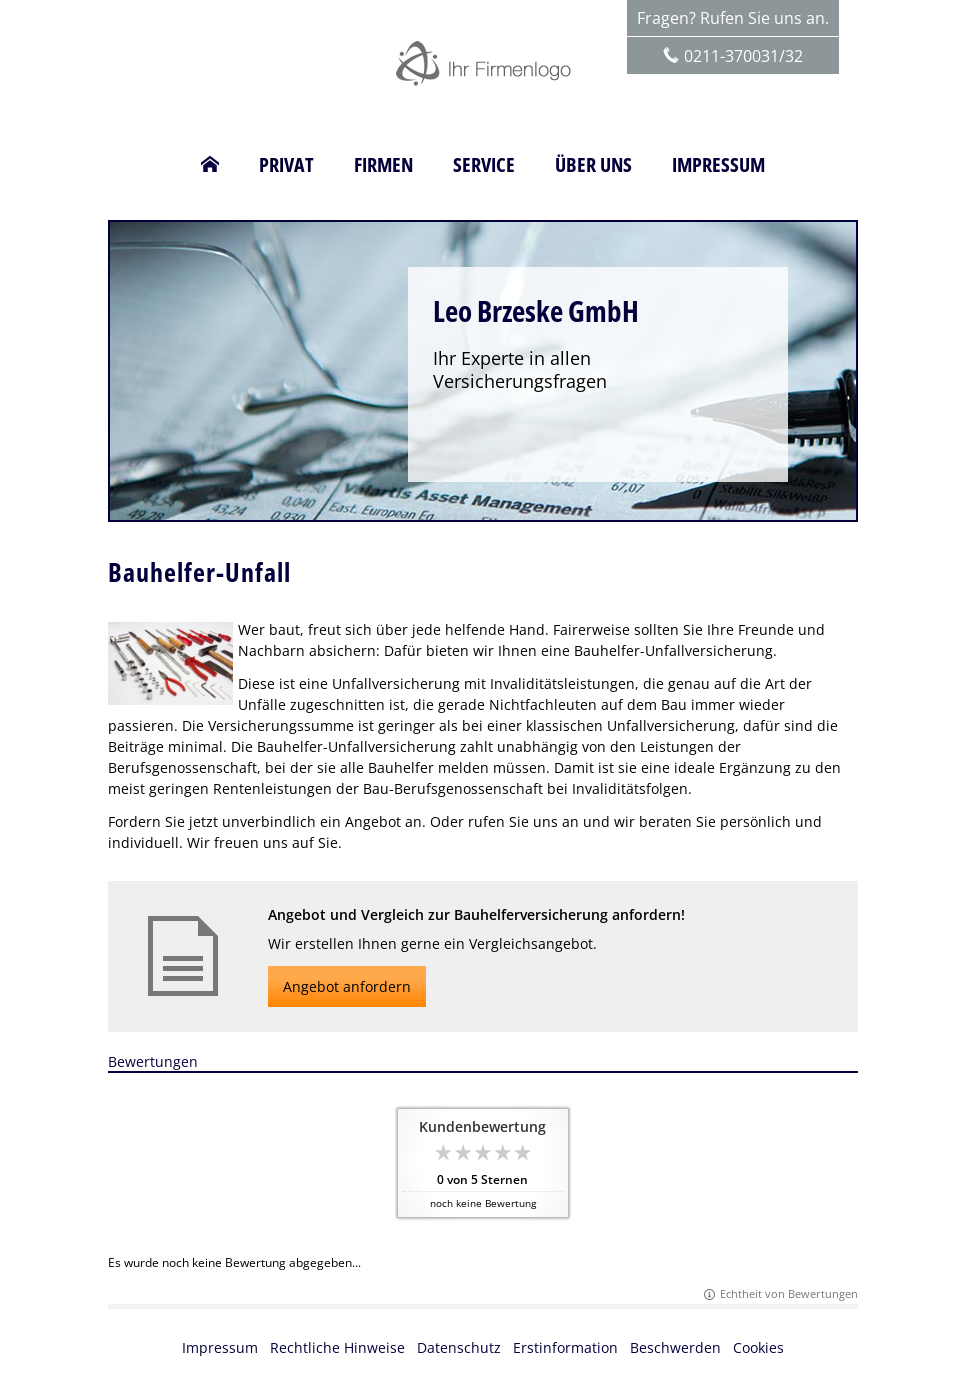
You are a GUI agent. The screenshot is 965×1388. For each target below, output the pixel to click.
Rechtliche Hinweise (337, 1347)
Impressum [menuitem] (718, 165)
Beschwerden (675, 1347)
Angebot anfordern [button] (347, 986)
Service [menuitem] (484, 165)
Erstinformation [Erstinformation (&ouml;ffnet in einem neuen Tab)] (565, 1347)
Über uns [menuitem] (593, 165)
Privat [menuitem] (286, 165)
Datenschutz (459, 1347)
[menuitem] (210, 165)
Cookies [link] (758, 1347)
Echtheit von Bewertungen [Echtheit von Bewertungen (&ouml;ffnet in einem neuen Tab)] (789, 1293)
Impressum (220, 1347)
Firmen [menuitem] (383, 165)
